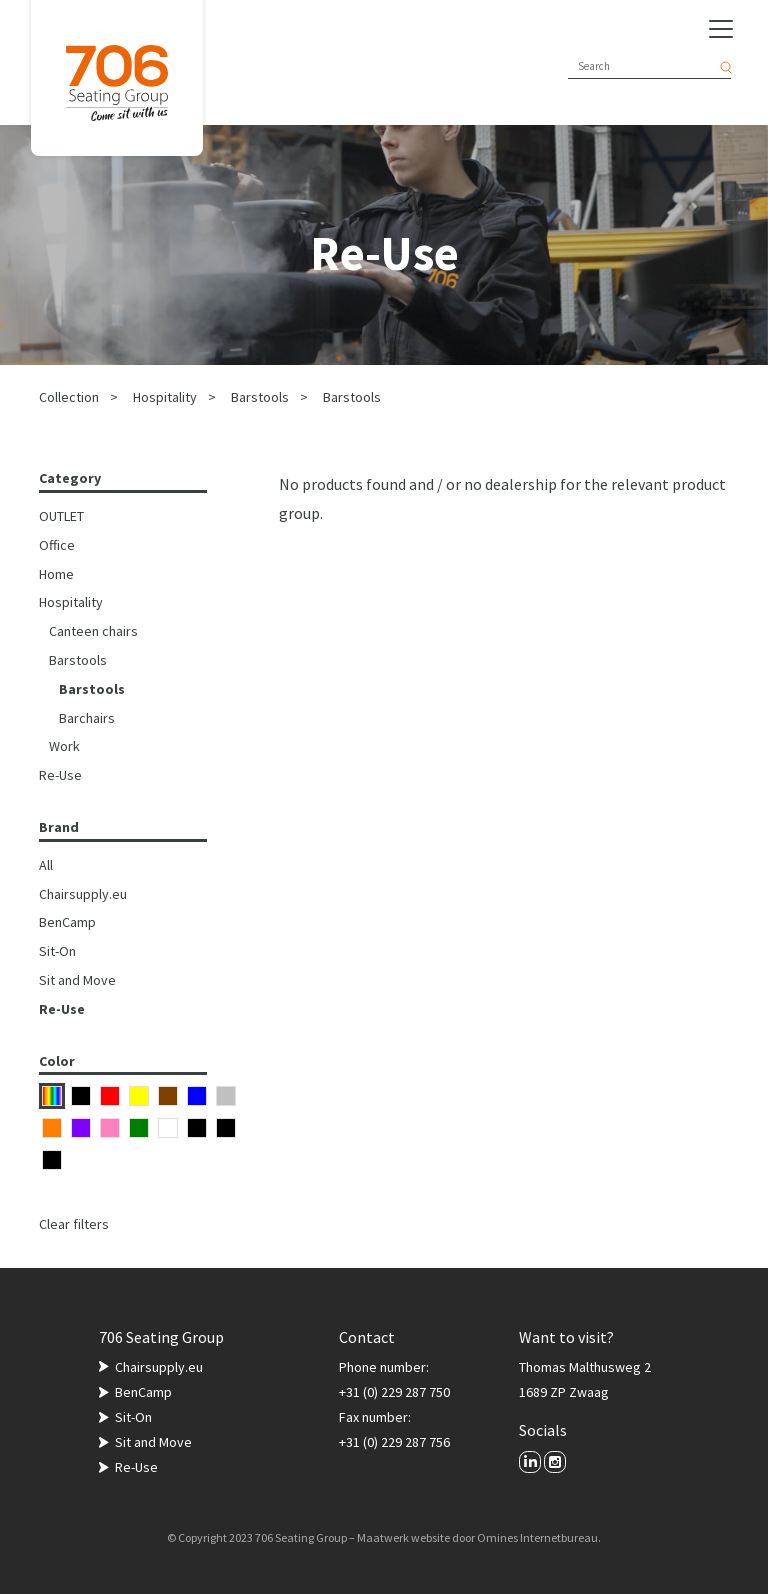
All (46, 865)
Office (57, 545)
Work (64, 746)
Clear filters (74, 1224)
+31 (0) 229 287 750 (394, 1392)
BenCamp (67, 922)
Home (56, 574)
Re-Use (60, 775)
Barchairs (87, 718)
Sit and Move (77, 980)
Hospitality (165, 397)
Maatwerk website (403, 1537)
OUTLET (61, 516)
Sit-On (57, 951)
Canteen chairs (93, 631)
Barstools (260, 397)
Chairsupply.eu (83, 894)
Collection (69, 397)
